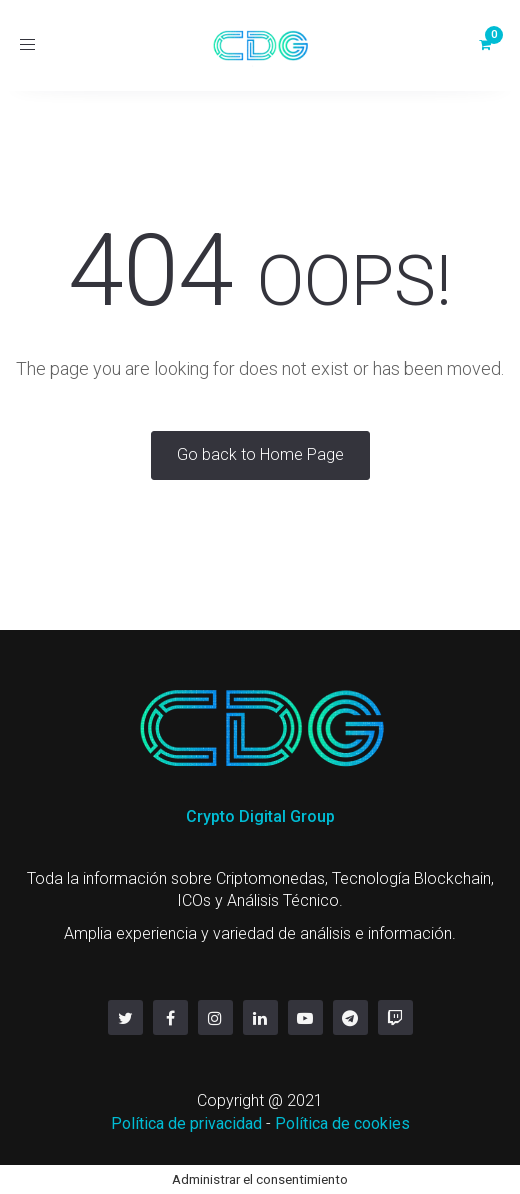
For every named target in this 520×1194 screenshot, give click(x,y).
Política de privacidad (186, 1123)
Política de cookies (342, 1123)
